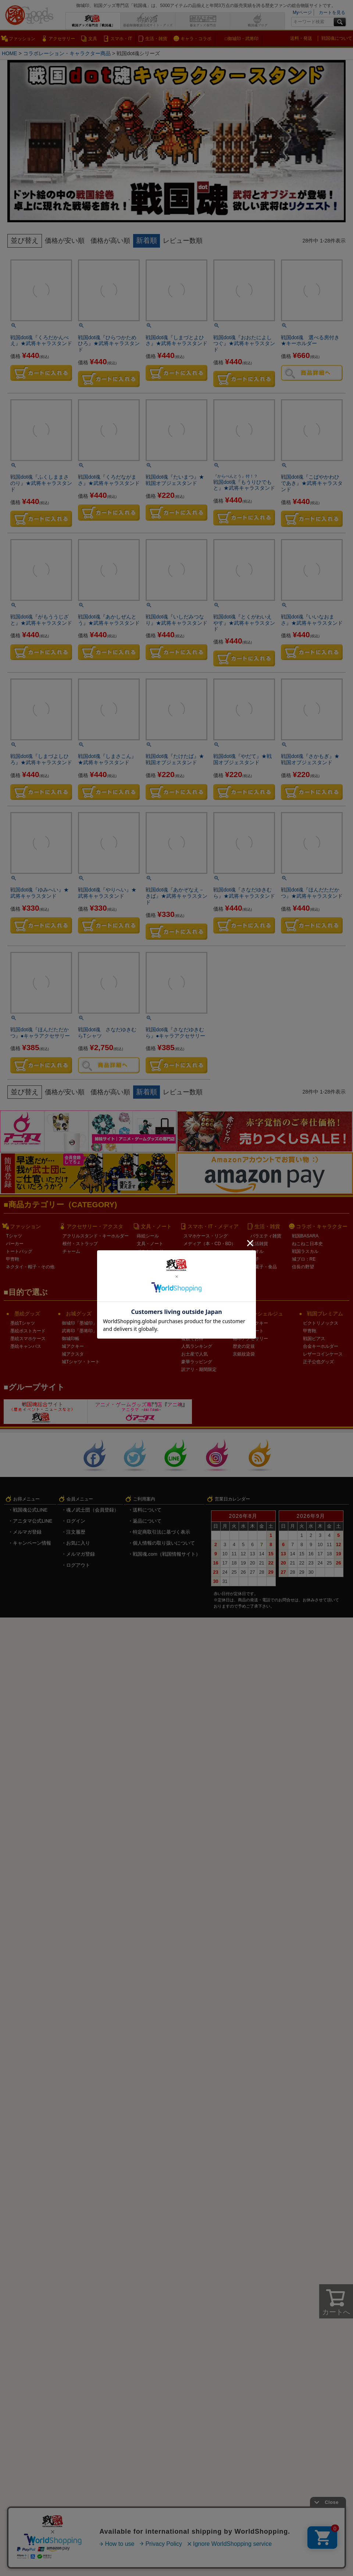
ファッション (22, 38)
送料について (147, 1510)
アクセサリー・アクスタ (95, 1226)
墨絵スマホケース (28, 1338)
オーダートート (248, 1330)
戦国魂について (336, 38)
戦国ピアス (314, 1338)
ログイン (75, 1521)
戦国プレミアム (325, 1314)
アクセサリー (62, 38)
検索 (340, 22)
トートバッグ (19, 1251)
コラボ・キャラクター (321, 1226)
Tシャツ (14, 1235)
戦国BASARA (305, 1235)
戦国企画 (195, 1314)
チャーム (71, 1251)
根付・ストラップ (80, 1243)
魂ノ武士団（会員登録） (92, 1510)
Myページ (302, 12)
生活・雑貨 (156, 38)
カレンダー (148, 1274)
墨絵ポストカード (28, 1330)
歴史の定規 (244, 1346)
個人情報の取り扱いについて (164, 1543)
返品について (147, 1521)
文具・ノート (156, 1226)
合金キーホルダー (320, 1346)
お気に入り (78, 1543)
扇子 (254, 1258)
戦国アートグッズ (140, 1314)
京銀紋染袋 (244, 1354)
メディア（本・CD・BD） (209, 1243)
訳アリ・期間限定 (199, 1369)
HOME (10, 53)
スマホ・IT (121, 38)
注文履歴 (75, 1532)
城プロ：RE (304, 1258)
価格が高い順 (114, 240)
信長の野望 (303, 1266)
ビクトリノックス (320, 1323)
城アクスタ (73, 1354)
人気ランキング (196, 1346)
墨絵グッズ (27, 1314)
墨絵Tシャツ (22, 1323)
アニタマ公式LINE (32, 1521)
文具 (92, 38)
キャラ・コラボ (196, 38)
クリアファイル (152, 1258)
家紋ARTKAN (129, 1330)
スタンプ (145, 1266)
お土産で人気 (194, 1354)
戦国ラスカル (305, 1251)
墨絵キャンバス (25, 1346)
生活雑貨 (259, 1243)
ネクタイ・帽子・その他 (30, 1266)
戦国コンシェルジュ (260, 1314)
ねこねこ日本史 (307, 1243)
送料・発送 (301, 38)
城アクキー (73, 1346)
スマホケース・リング (205, 1235)
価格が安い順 (66, 240)
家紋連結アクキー (250, 1323)
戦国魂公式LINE (30, 1510)
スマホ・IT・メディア (213, 1226)
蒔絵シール (148, 1235)
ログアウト (78, 1565)
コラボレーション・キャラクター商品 (67, 53)
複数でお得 (192, 1338)
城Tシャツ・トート (81, 1361)
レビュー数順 (188, 240)
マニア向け (192, 1330)
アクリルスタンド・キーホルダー (96, 1235)
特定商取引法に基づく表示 (161, 1532)
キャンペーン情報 (32, 1543)
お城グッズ (79, 1314)
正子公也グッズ (318, 1361)
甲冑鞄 (12, 1258)
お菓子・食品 (263, 1266)
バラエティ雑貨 (265, 1235)
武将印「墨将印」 (79, 1330)
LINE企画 (190, 1323)
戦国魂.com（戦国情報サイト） (166, 1554)
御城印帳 (70, 1338)
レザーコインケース (323, 1354)
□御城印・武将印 (241, 38)
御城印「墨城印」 (79, 1323)
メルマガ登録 (27, 1532)
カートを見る (332, 12)
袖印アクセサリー (250, 1338)
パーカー (15, 1243)
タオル (257, 1251)
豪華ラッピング (196, 1361)
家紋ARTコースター (136, 1323)
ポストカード (150, 1251)
